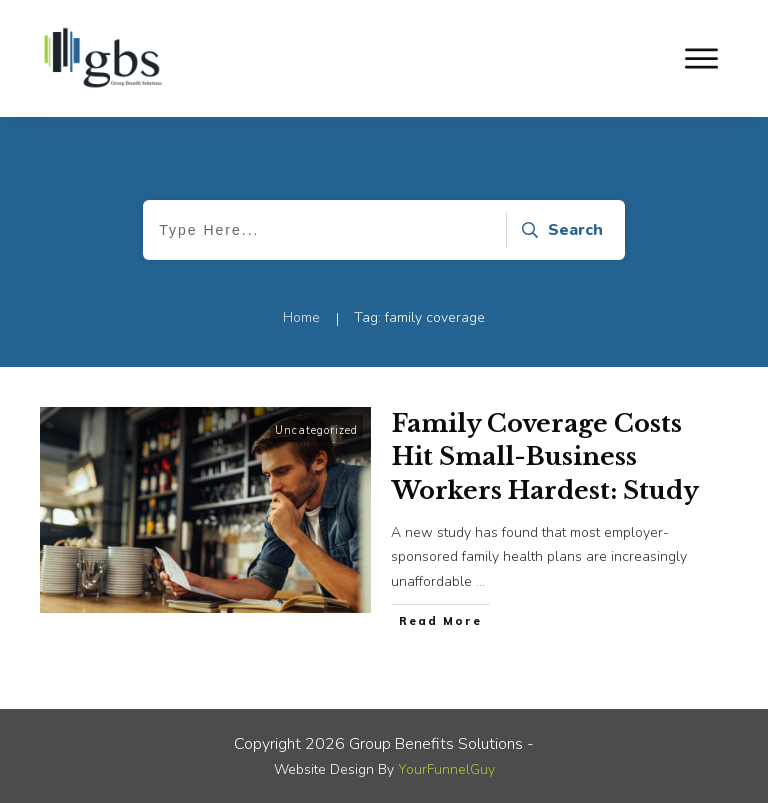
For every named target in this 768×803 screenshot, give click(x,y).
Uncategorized (316, 430)
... (480, 581)
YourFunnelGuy (446, 769)
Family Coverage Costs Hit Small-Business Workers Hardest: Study (545, 457)
